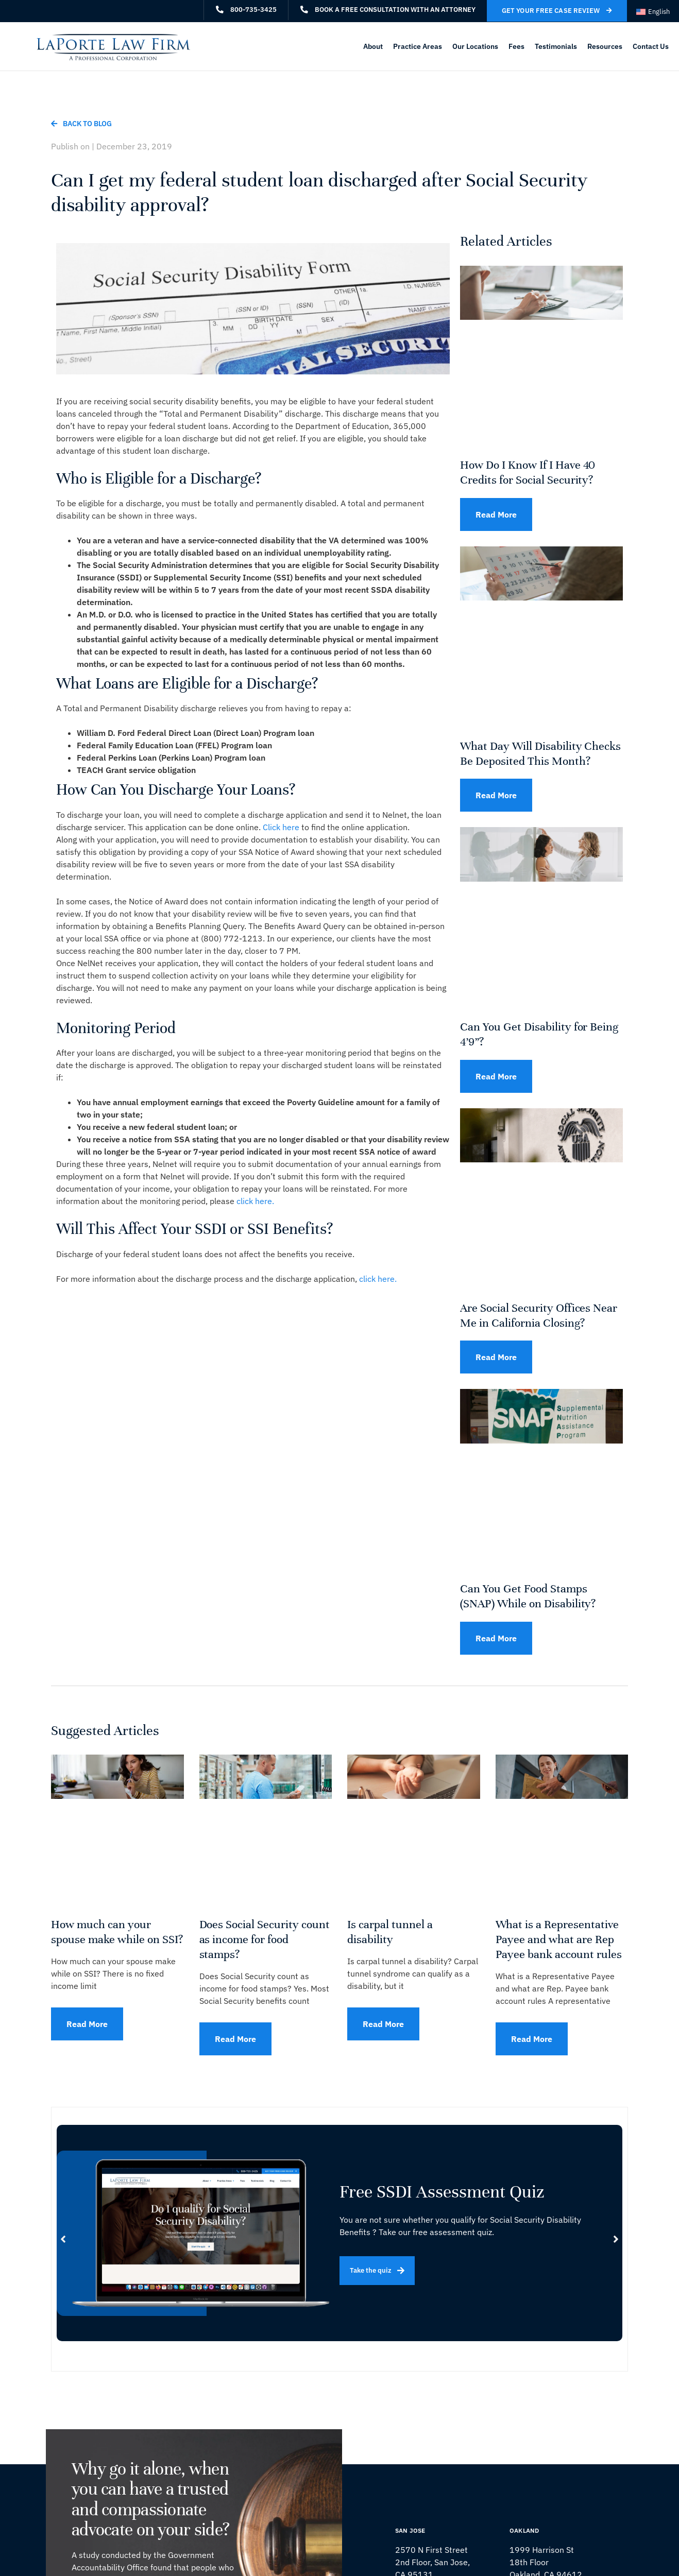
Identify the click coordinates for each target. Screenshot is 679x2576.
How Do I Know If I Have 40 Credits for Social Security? (527, 472)
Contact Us (651, 46)
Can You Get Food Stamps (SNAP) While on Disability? (528, 1596)
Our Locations (475, 46)
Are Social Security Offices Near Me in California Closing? (538, 1315)
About (373, 46)
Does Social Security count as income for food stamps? (264, 1939)
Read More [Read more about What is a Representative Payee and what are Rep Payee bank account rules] (531, 2039)
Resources (604, 46)
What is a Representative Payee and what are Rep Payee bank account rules (559, 1939)
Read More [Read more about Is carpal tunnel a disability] (383, 2024)
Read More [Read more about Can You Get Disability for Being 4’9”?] (496, 1076)
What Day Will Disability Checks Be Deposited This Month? (540, 753)
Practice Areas (417, 46)
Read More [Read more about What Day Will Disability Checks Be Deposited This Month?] (496, 795)
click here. (255, 1201)
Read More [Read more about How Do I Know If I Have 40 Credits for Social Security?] (496, 514)
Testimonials (556, 46)
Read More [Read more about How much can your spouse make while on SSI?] (87, 2024)
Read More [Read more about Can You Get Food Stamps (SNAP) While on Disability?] (496, 1638)
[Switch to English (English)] (653, 11)
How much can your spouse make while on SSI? (117, 1931)
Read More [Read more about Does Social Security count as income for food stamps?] (235, 2039)
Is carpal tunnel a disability (390, 1931)
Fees (516, 46)
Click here (282, 827)
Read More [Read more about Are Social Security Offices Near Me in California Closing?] (496, 1357)
